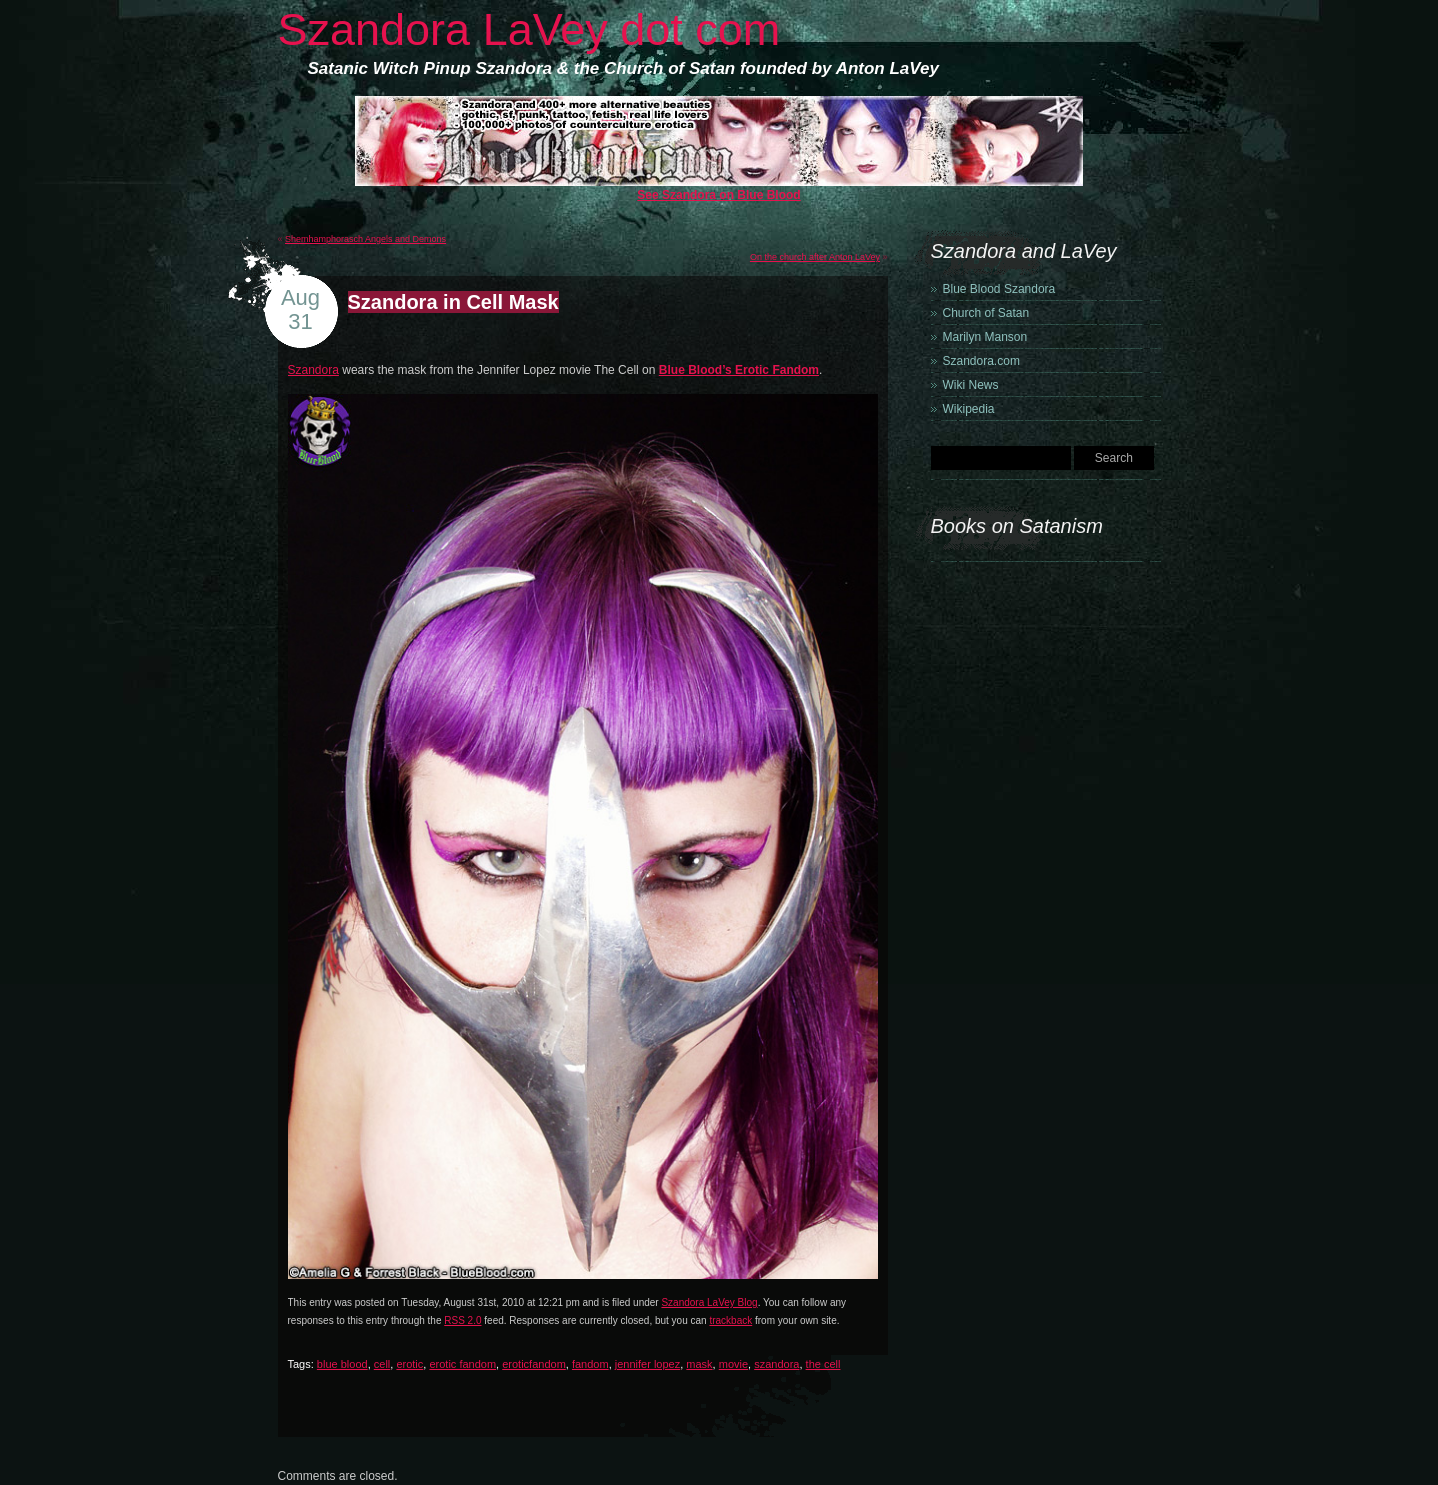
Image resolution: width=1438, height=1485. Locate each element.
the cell (823, 1364)
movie (733, 1364)
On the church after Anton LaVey (815, 257)
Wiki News (971, 385)
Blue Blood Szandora (999, 289)
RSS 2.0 (462, 1320)
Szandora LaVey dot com (529, 29)
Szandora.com (981, 361)
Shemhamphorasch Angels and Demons (365, 239)
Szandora (313, 370)
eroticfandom (534, 1364)
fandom (590, 1364)
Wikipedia (969, 409)
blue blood (342, 1364)
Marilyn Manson (985, 337)
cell (382, 1364)
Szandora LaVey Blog (709, 1302)
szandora (776, 1364)
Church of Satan (986, 313)
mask (699, 1364)
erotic (409, 1364)
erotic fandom (462, 1364)
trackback (730, 1320)
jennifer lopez (647, 1364)
